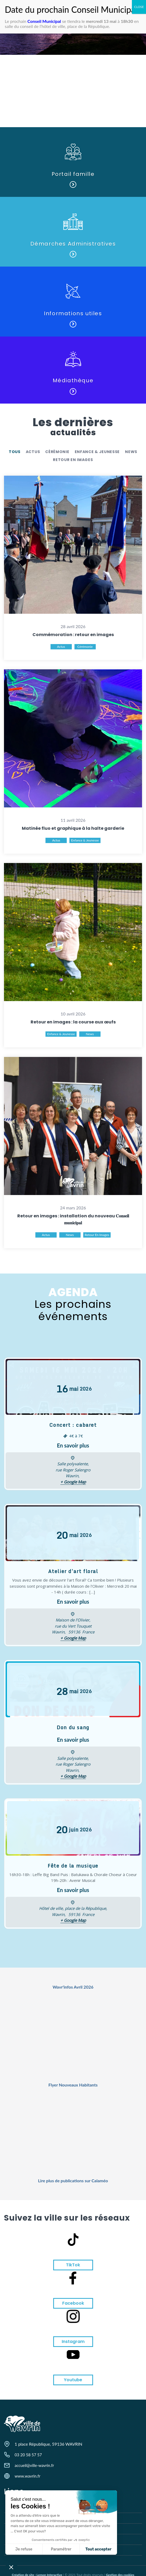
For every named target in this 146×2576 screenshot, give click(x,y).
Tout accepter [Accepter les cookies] (49, 2549)
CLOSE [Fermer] (139, 7)
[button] (11, 2567)
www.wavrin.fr (27, 2476)
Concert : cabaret (73, 1425)
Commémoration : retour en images (73, 635)
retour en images (73, 459)
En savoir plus (73, 1445)
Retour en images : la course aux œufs (73, 1022)
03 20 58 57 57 (28, 2454)
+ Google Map (73, 1481)
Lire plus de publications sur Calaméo (73, 2180)
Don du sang (73, 1727)
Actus (33, 451)
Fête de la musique (73, 1866)
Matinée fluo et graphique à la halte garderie (73, 828)
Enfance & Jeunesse (97, 451)
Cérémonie (57, 451)
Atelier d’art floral (73, 1571)
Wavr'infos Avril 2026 (73, 1986)
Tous (14, 451)
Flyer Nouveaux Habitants (73, 2084)
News (131, 451)
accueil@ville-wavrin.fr (34, 2465)
